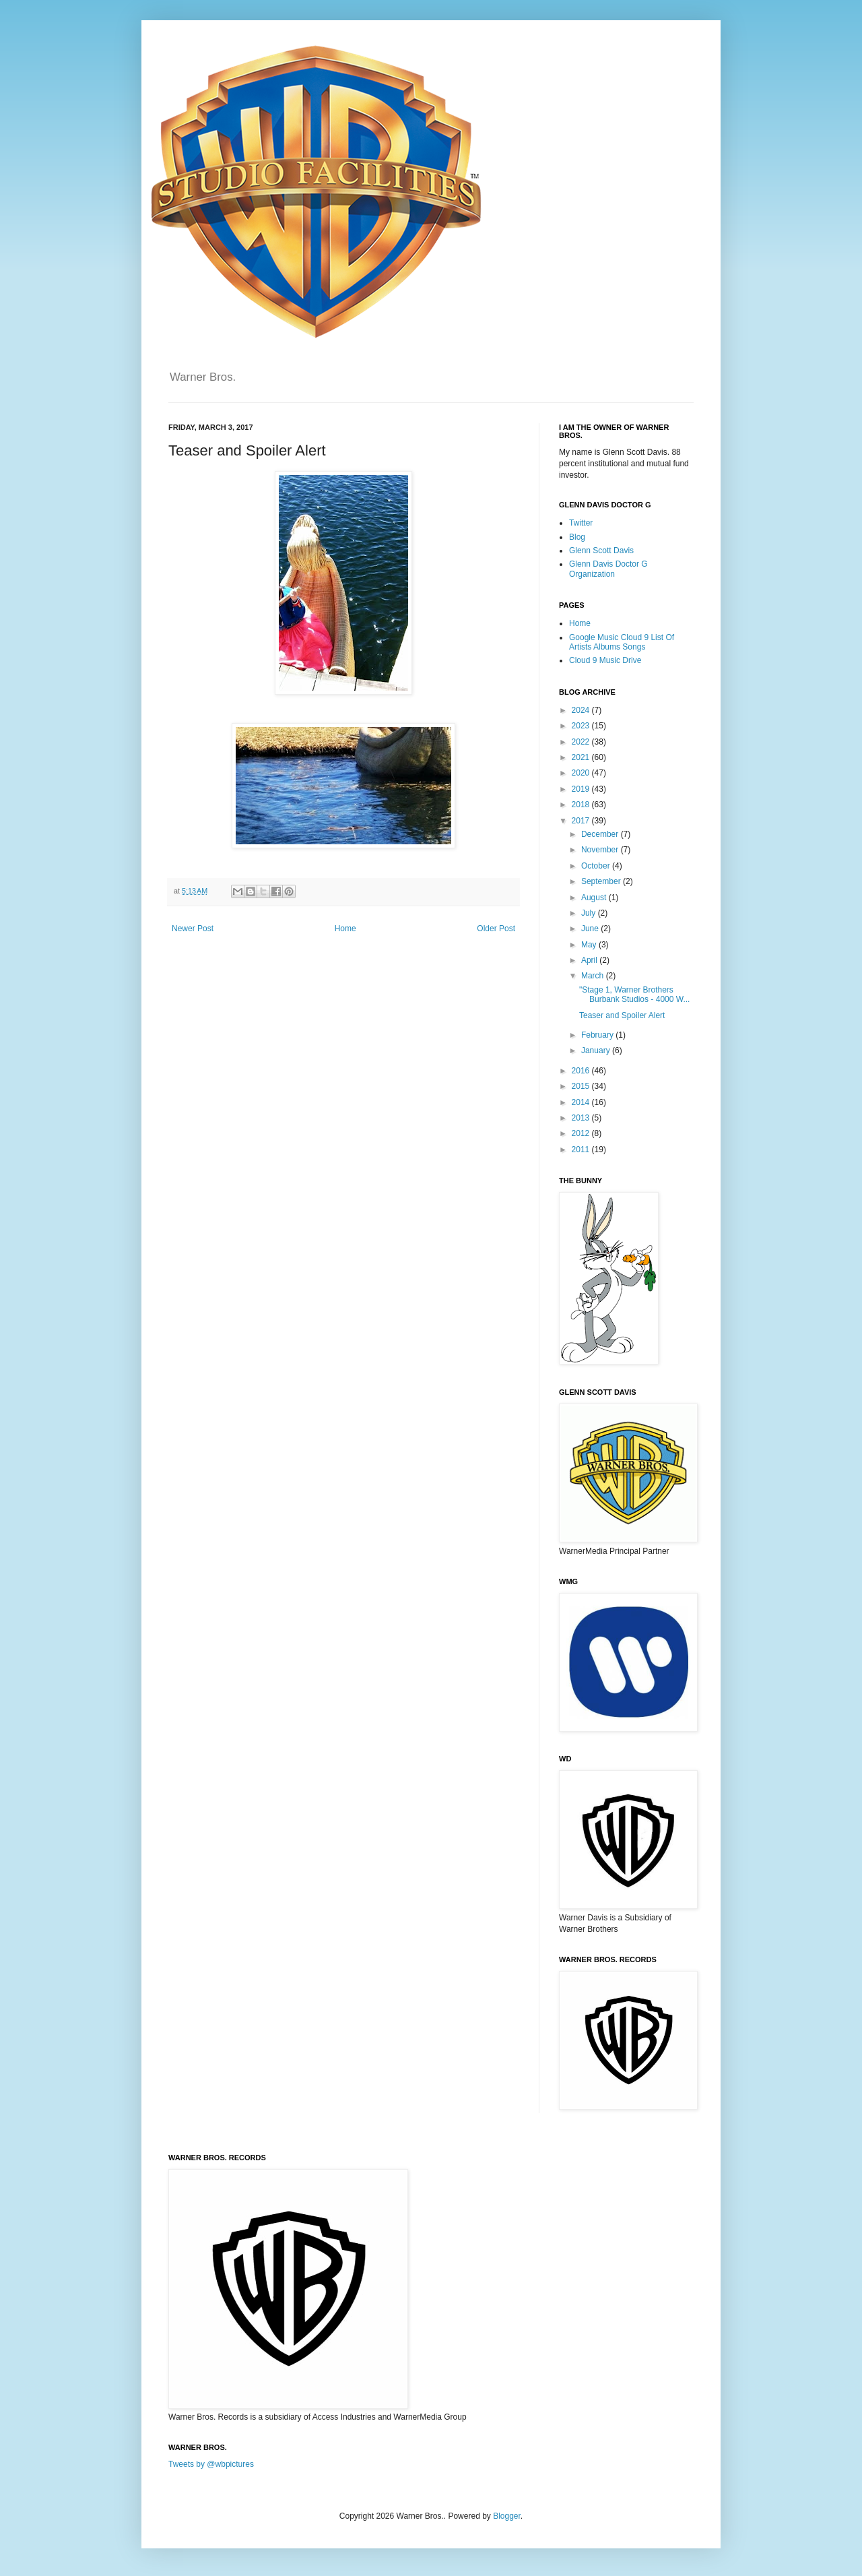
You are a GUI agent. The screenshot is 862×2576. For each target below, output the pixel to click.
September (602, 881)
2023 (582, 725)
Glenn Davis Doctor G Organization (608, 568)
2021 (582, 757)
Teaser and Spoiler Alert (622, 1015)
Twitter (581, 523)
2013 (582, 1118)
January (596, 1050)
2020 (582, 773)
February (598, 1035)
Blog (577, 537)
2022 (582, 742)
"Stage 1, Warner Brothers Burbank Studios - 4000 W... (634, 994)
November (601, 849)
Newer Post (192, 928)
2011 (582, 1149)
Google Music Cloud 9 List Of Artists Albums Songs (621, 642)
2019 (582, 789)
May (590, 944)
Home (345, 928)
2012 (582, 1133)
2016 (582, 1070)
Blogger (507, 2516)
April (590, 960)
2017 (582, 820)
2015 (582, 1086)
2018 (582, 804)
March (593, 975)
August (595, 897)
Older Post (496, 928)
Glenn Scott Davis (601, 550)
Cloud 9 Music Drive (605, 660)
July (589, 913)
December (601, 834)
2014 (582, 1102)
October (596, 866)
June (591, 928)
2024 (582, 710)
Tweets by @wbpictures (211, 2464)
